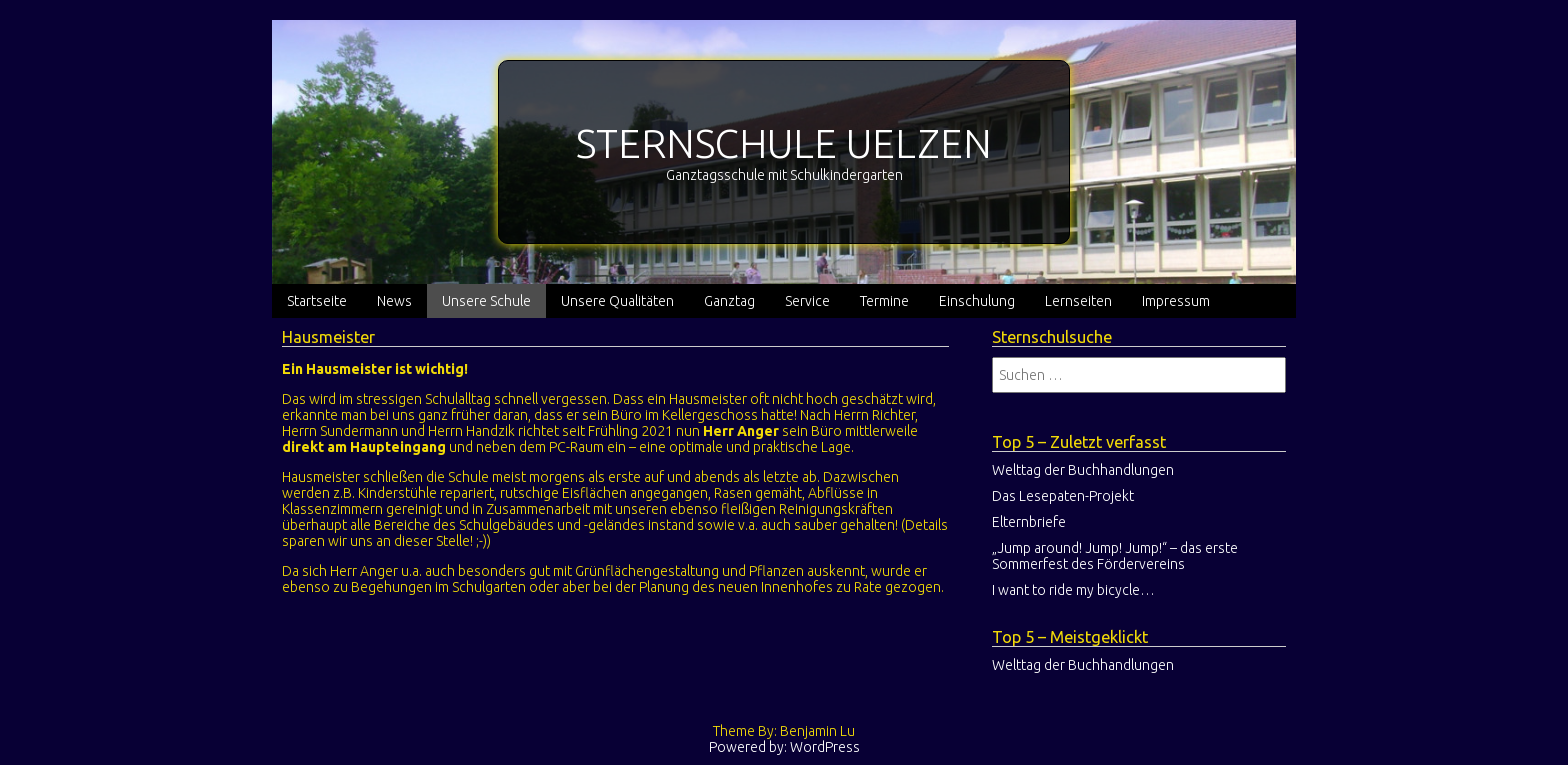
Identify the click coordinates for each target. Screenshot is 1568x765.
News (394, 301)
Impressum (1176, 301)
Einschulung (977, 301)
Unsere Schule (486, 301)
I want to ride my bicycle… (1073, 590)
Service (807, 301)
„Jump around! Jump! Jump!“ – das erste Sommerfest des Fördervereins (1115, 556)
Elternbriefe (1029, 522)
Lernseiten (1078, 301)
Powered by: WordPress (784, 747)
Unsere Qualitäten (617, 301)
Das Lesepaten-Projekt (1063, 496)
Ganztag (729, 301)
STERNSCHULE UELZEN (784, 143)
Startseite (317, 301)
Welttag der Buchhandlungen (1083, 470)
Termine (884, 301)
